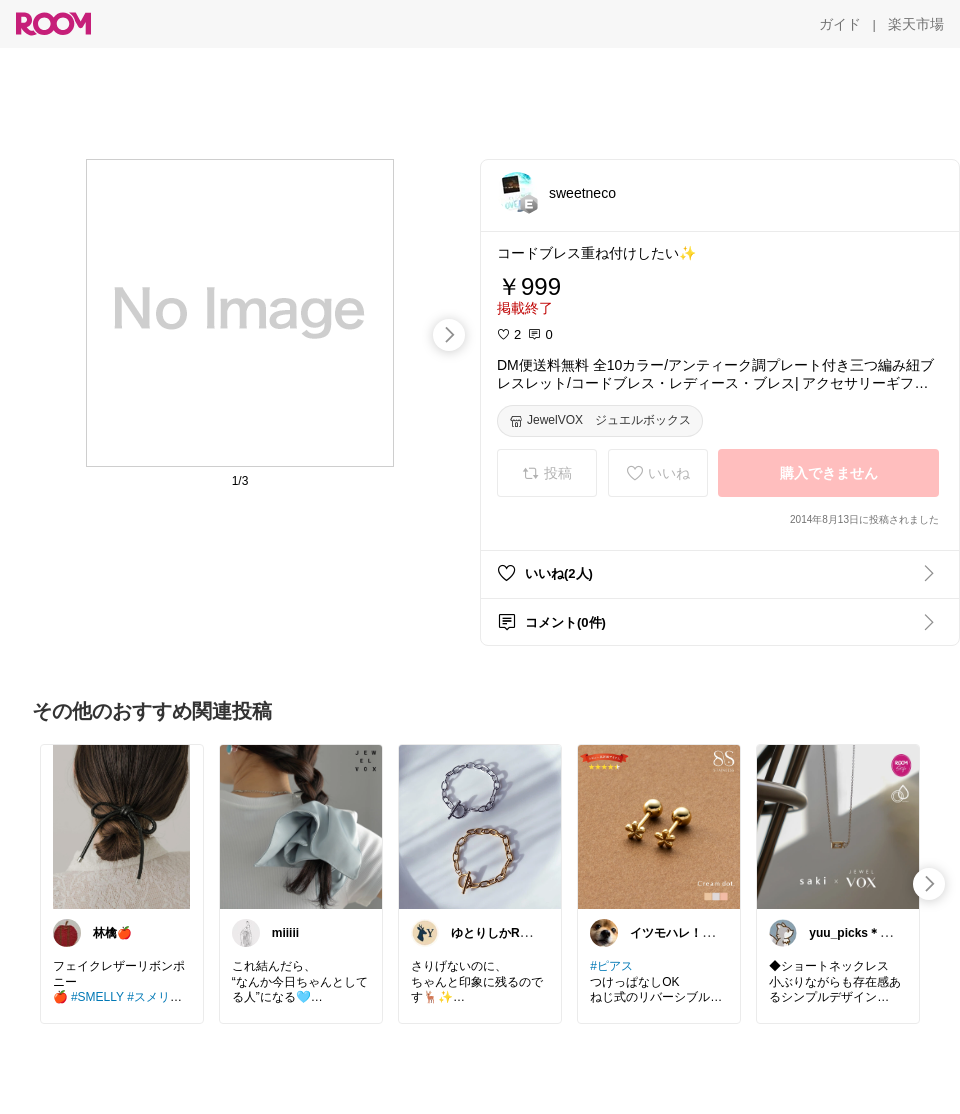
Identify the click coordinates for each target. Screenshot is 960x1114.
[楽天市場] (916, 24)
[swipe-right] (449, 335)
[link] (122, 826)
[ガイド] (840, 24)
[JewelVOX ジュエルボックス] (600, 421)
